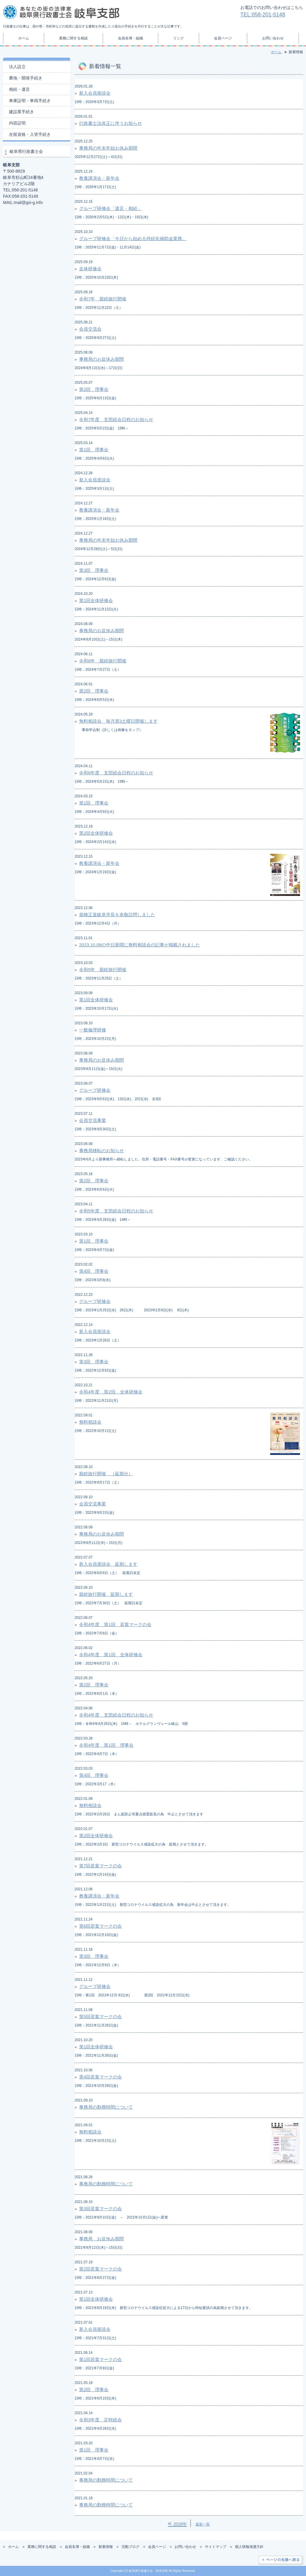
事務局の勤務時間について (106, 2107)
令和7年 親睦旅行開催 (102, 298)
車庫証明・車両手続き (30, 100)
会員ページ (223, 38)
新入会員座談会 (94, 93)
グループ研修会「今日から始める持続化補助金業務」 (133, 238)
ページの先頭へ (280, 2560)
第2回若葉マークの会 (100, 2268)
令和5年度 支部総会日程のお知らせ (116, 1210)
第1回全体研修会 (96, 600)
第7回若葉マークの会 (100, 1865)
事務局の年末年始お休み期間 (108, 148)
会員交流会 (90, 328)
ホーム (23, 38)
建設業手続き (21, 111)
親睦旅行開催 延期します (106, 1594)
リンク (178, 38)
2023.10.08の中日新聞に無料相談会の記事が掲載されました (139, 944)
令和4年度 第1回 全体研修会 (110, 1654)
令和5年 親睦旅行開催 (102, 969)
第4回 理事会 (93, 1271)
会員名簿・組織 (130, 38)
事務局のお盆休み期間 (101, 359)
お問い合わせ (273, 38)
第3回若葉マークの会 (100, 2208)
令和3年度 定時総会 (100, 2419)
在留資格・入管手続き (30, 134)
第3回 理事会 (93, 570)
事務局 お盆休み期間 (101, 2238)
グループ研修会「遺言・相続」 (110, 208)
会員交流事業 (92, 1120)
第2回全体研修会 (96, 833)
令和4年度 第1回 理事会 (106, 1745)
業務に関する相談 (73, 38)
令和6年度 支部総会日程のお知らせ (116, 772)
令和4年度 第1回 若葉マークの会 (115, 1624)
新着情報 (106, 2547)
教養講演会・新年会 (99, 178)
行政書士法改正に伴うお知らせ (110, 123)
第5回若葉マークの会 (100, 2016)
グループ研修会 (94, 1090)
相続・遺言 (19, 89)
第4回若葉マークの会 (100, 2076)
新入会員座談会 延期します (108, 1564)
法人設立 (17, 66)
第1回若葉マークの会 (100, 2359)
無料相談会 (90, 1421)
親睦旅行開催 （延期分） (106, 1473)
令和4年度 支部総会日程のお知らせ (116, 1714)
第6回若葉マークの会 (100, 1926)
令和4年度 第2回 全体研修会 (110, 1391)
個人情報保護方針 (249, 2547)
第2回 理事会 (93, 389)
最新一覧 (203, 2524)
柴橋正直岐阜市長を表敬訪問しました (117, 914)
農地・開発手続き (25, 78)
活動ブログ (130, 2547)
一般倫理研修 (92, 1029)
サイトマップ (215, 2547)
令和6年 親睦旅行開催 (102, 660)
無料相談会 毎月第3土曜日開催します (118, 721)
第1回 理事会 (93, 449)
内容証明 (17, 123)
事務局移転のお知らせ (101, 1150)
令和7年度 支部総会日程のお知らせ (116, 419)
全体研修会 (90, 268)
